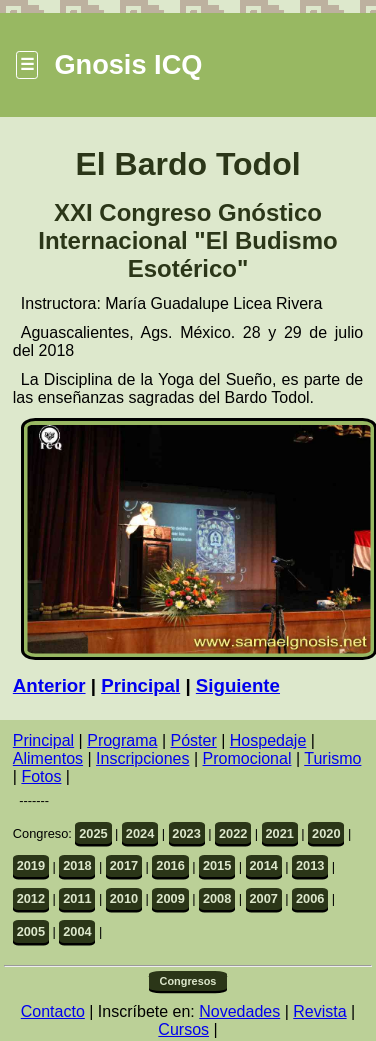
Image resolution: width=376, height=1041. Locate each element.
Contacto (53, 1011)
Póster (194, 740)
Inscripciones (142, 758)
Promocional (247, 758)
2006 (310, 898)
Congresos (188, 981)
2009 (170, 898)
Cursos (183, 1029)
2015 (217, 865)
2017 (124, 865)
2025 (93, 833)
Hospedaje (268, 740)
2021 (279, 833)
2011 (77, 898)
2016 (170, 865)
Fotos (41, 776)
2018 (77, 865)
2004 (77, 931)
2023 (186, 833)
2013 (310, 865)
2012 (31, 898)
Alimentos (48, 758)
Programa (122, 740)
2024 (140, 833)
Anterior (49, 685)
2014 (263, 865)
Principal (140, 685)
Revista (319, 1011)
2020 (326, 833)
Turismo (332, 758)
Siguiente (238, 685)
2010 (124, 898)
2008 (217, 898)
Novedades (239, 1011)
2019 (31, 865)
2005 (31, 931)
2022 (233, 833)
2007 (263, 898)
